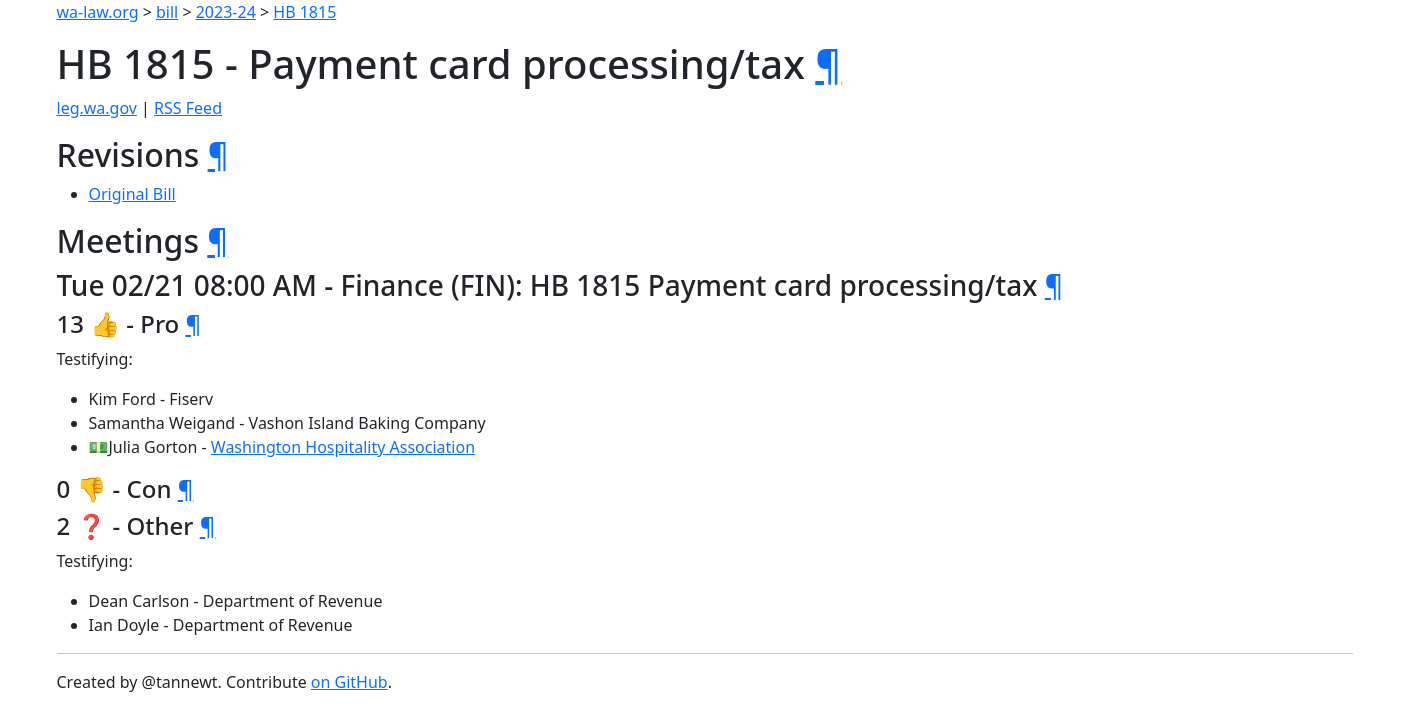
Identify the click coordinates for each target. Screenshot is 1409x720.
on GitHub (349, 682)
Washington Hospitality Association (343, 447)
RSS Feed (188, 108)
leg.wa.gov (97, 108)
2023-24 (226, 12)
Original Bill (132, 194)
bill (167, 12)
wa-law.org (98, 12)
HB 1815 (304, 12)
